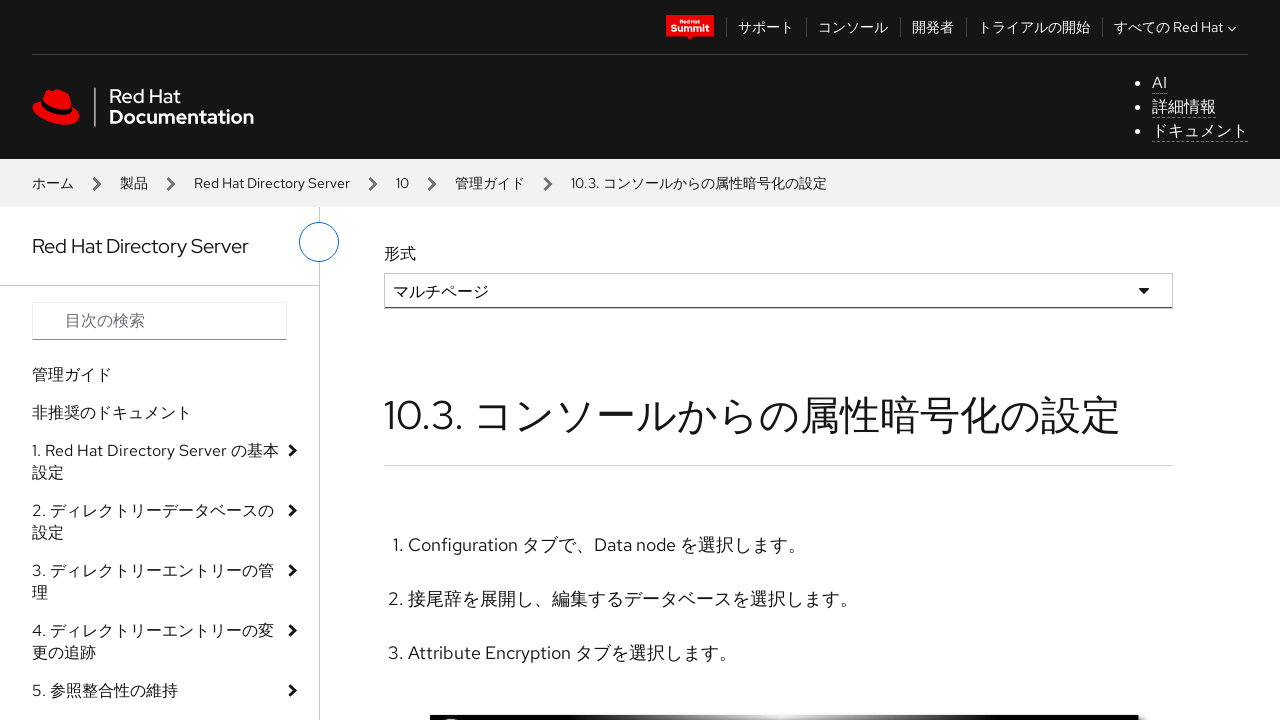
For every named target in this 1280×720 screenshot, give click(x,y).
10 (402, 183)
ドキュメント (1200, 130)
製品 (134, 183)
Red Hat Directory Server (272, 183)
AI (1159, 82)
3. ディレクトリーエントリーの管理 (153, 581)
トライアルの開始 (1034, 27)
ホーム (53, 183)
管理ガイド (490, 183)
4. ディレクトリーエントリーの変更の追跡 (153, 641)
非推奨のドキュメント (112, 412)
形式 (400, 253)
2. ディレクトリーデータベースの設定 (153, 521)
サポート (766, 27)
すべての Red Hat (1177, 27)
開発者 (933, 27)
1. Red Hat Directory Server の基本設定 (155, 461)
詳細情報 (1184, 106)
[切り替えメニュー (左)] (319, 242)
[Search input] (159, 321)
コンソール (853, 27)
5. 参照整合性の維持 (105, 690)
